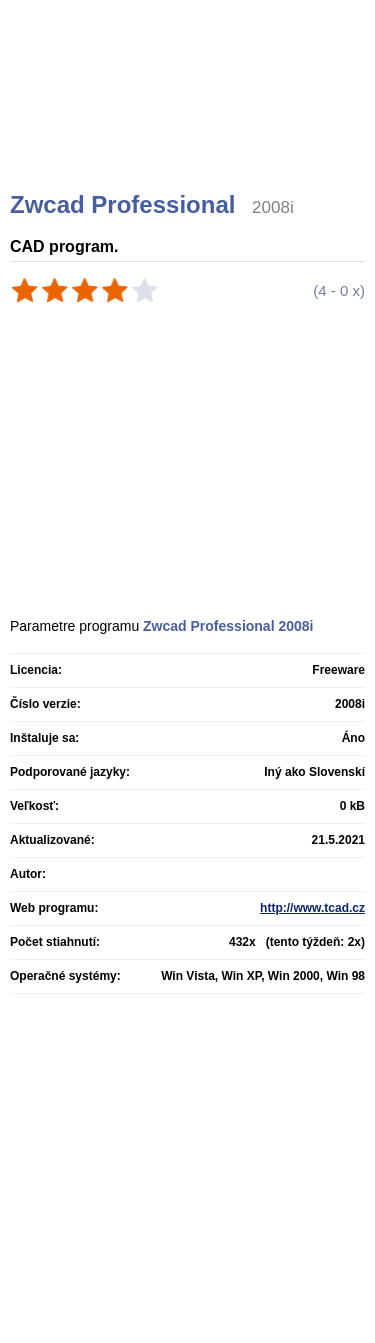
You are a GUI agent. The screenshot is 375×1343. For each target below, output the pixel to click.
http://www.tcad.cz (312, 908)
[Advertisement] (190, 120)
